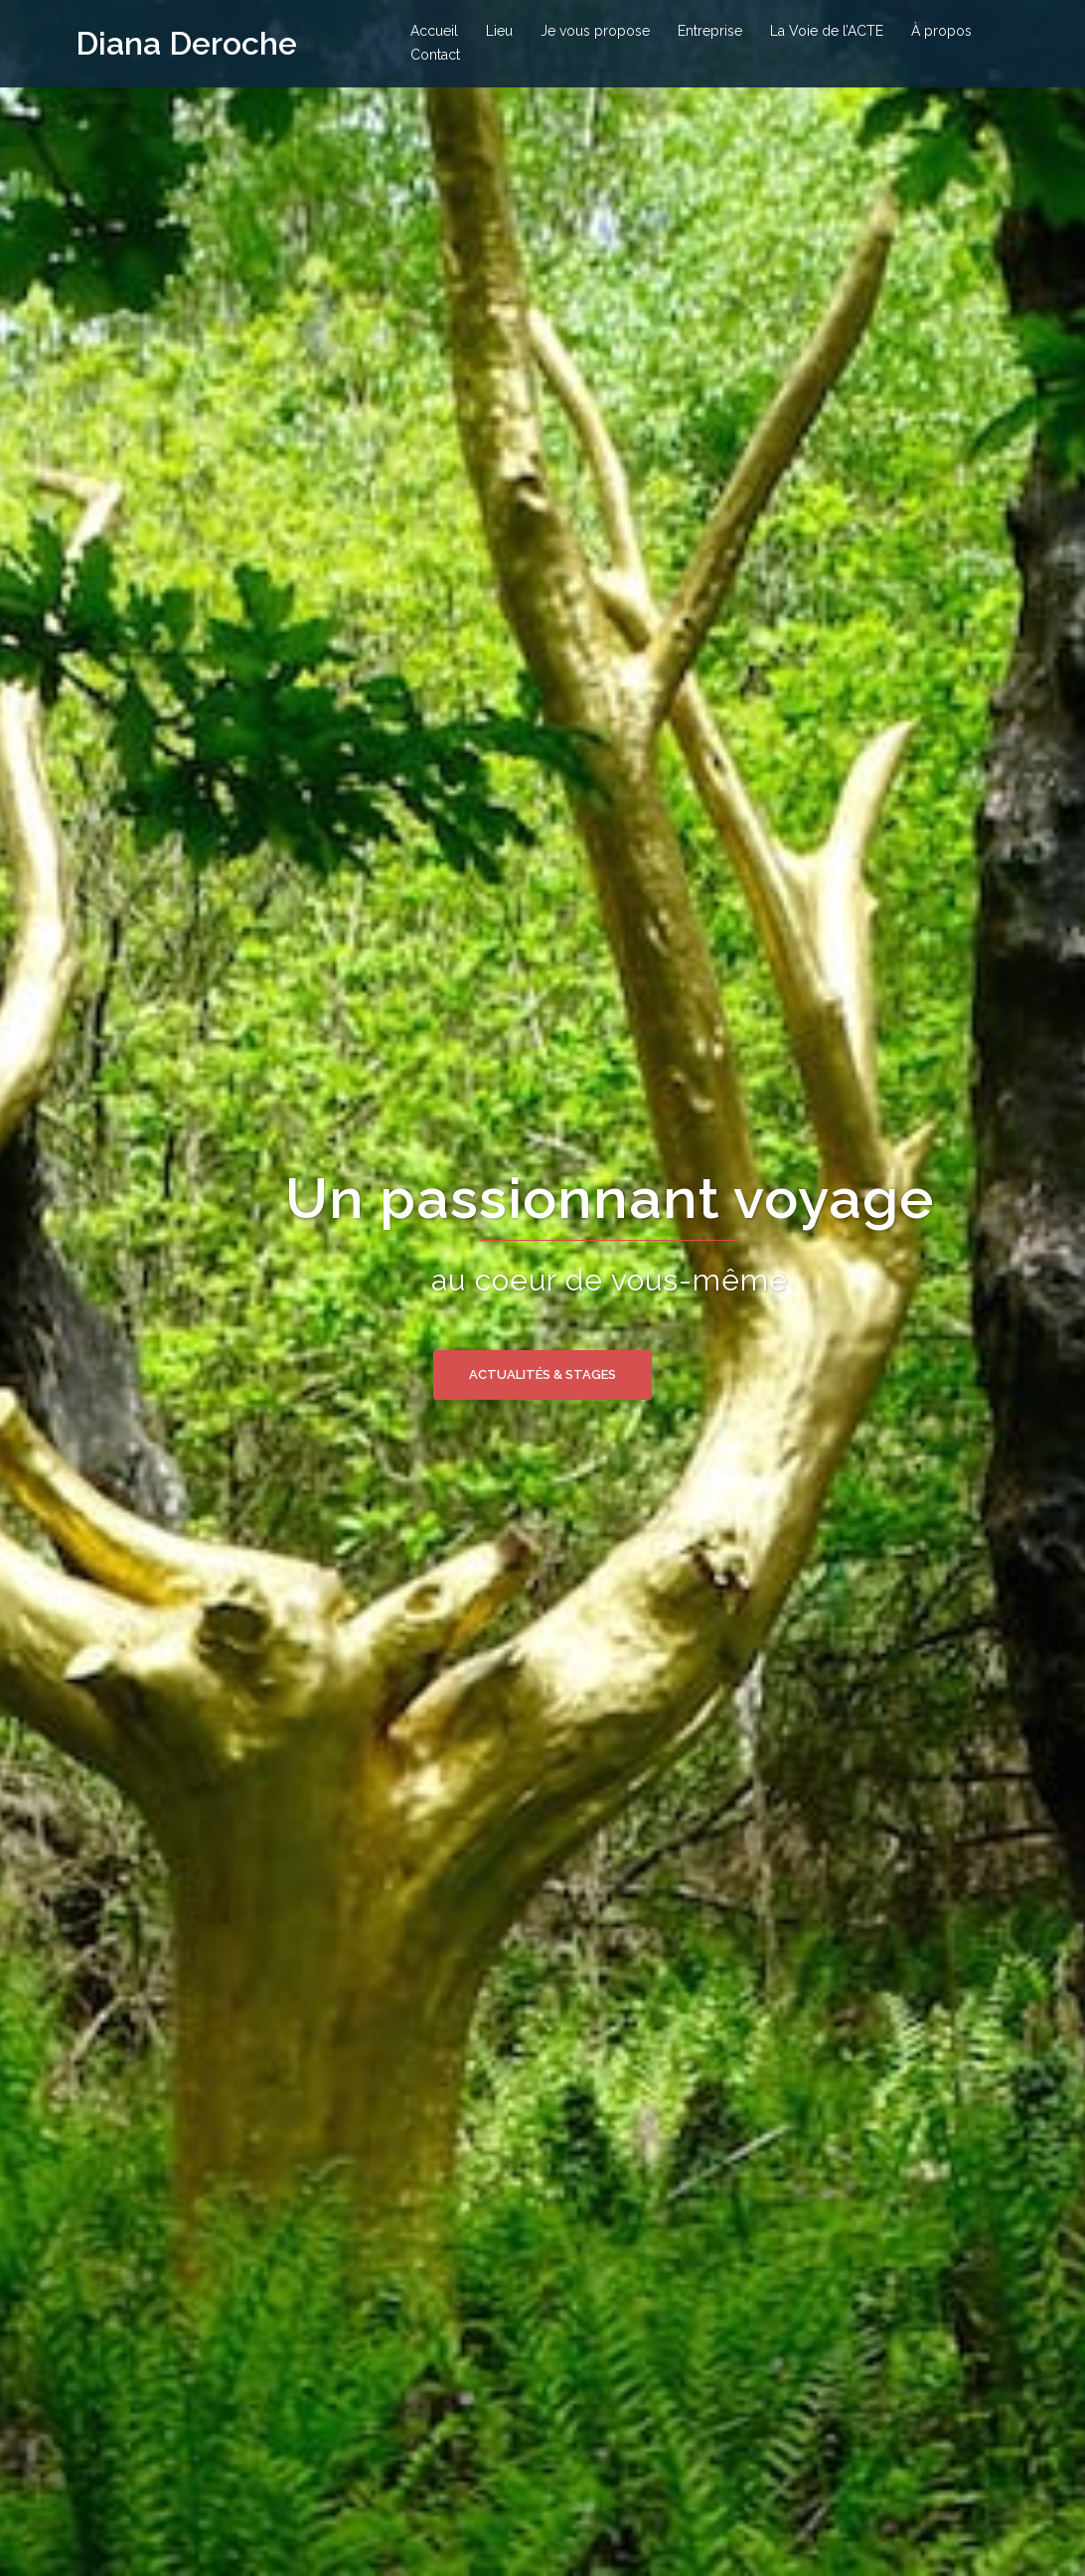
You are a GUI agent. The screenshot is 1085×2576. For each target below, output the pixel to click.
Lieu (499, 31)
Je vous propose (595, 31)
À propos (941, 31)
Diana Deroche (186, 43)
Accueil (434, 31)
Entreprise (710, 31)
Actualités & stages (542, 1374)
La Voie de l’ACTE (826, 31)
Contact (435, 55)
